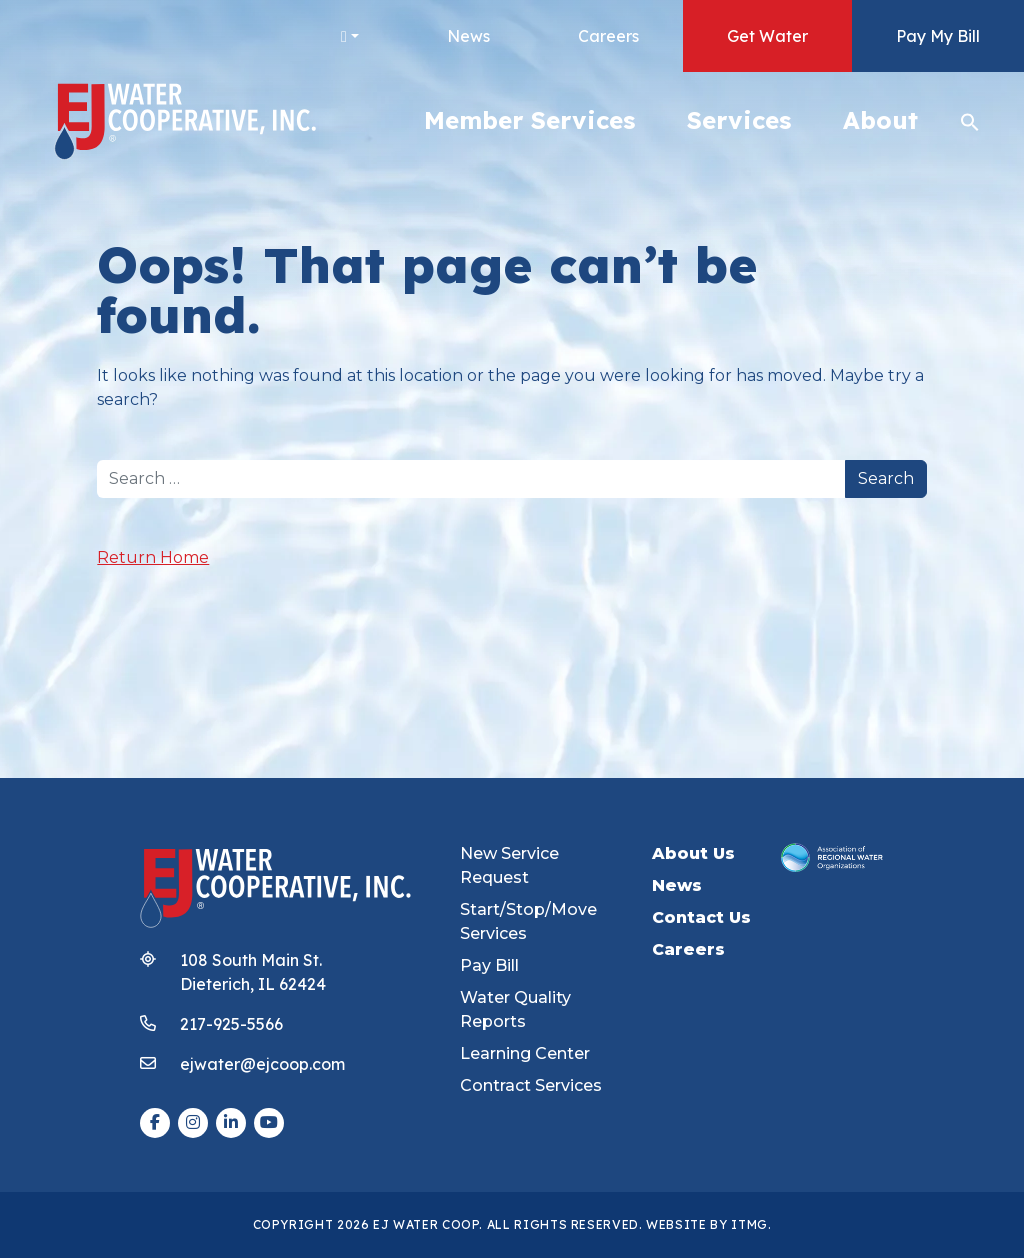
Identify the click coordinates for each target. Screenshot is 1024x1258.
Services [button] (739, 120)
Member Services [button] (529, 120)
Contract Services (531, 1085)
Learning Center (525, 1053)
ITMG (749, 1224)
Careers (608, 36)
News (468, 36)
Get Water (767, 36)
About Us (693, 853)
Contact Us (701, 917)
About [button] (880, 120)
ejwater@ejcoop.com (262, 1064)
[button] (970, 120)
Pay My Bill (938, 36)
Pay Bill (489, 965)
